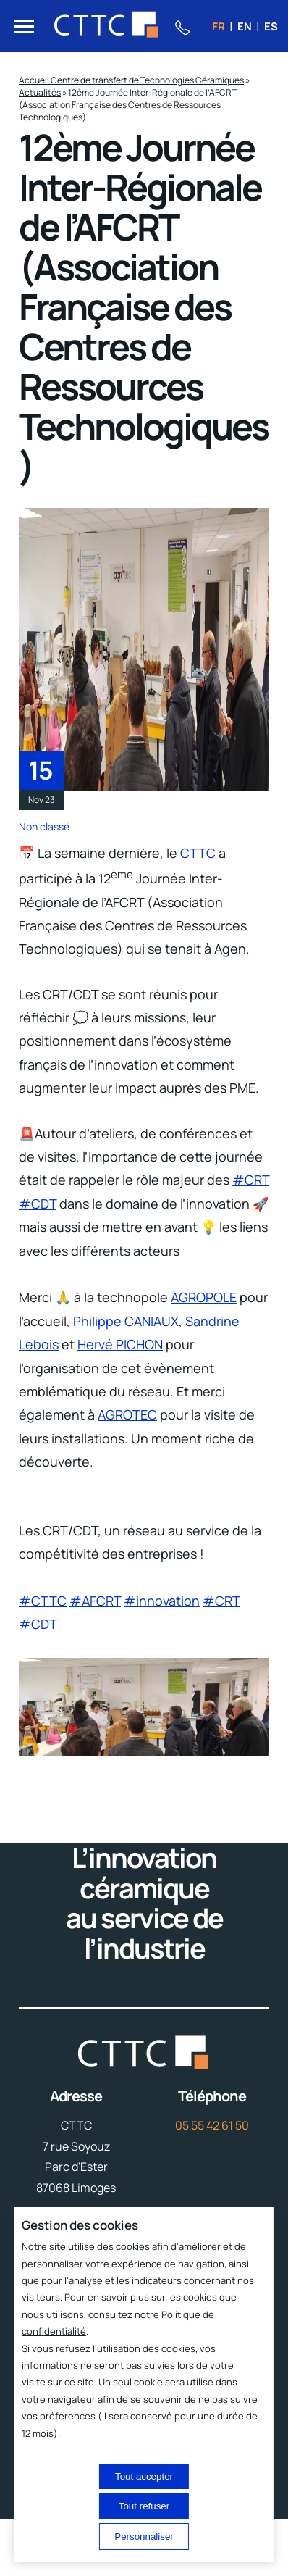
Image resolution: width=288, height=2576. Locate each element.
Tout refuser (144, 2506)
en (244, 26)
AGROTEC (127, 1414)
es (271, 26)
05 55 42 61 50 (212, 2125)
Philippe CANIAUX (126, 1321)
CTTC (198, 853)
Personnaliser (144, 2536)
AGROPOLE (204, 1297)
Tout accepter (144, 2476)
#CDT (37, 1203)
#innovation (162, 1600)
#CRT (250, 1179)
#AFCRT (95, 1600)
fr (218, 26)
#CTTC (43, 1600)
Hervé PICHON (120, 1344)
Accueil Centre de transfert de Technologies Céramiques (131, 80)
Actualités (40, 92)
